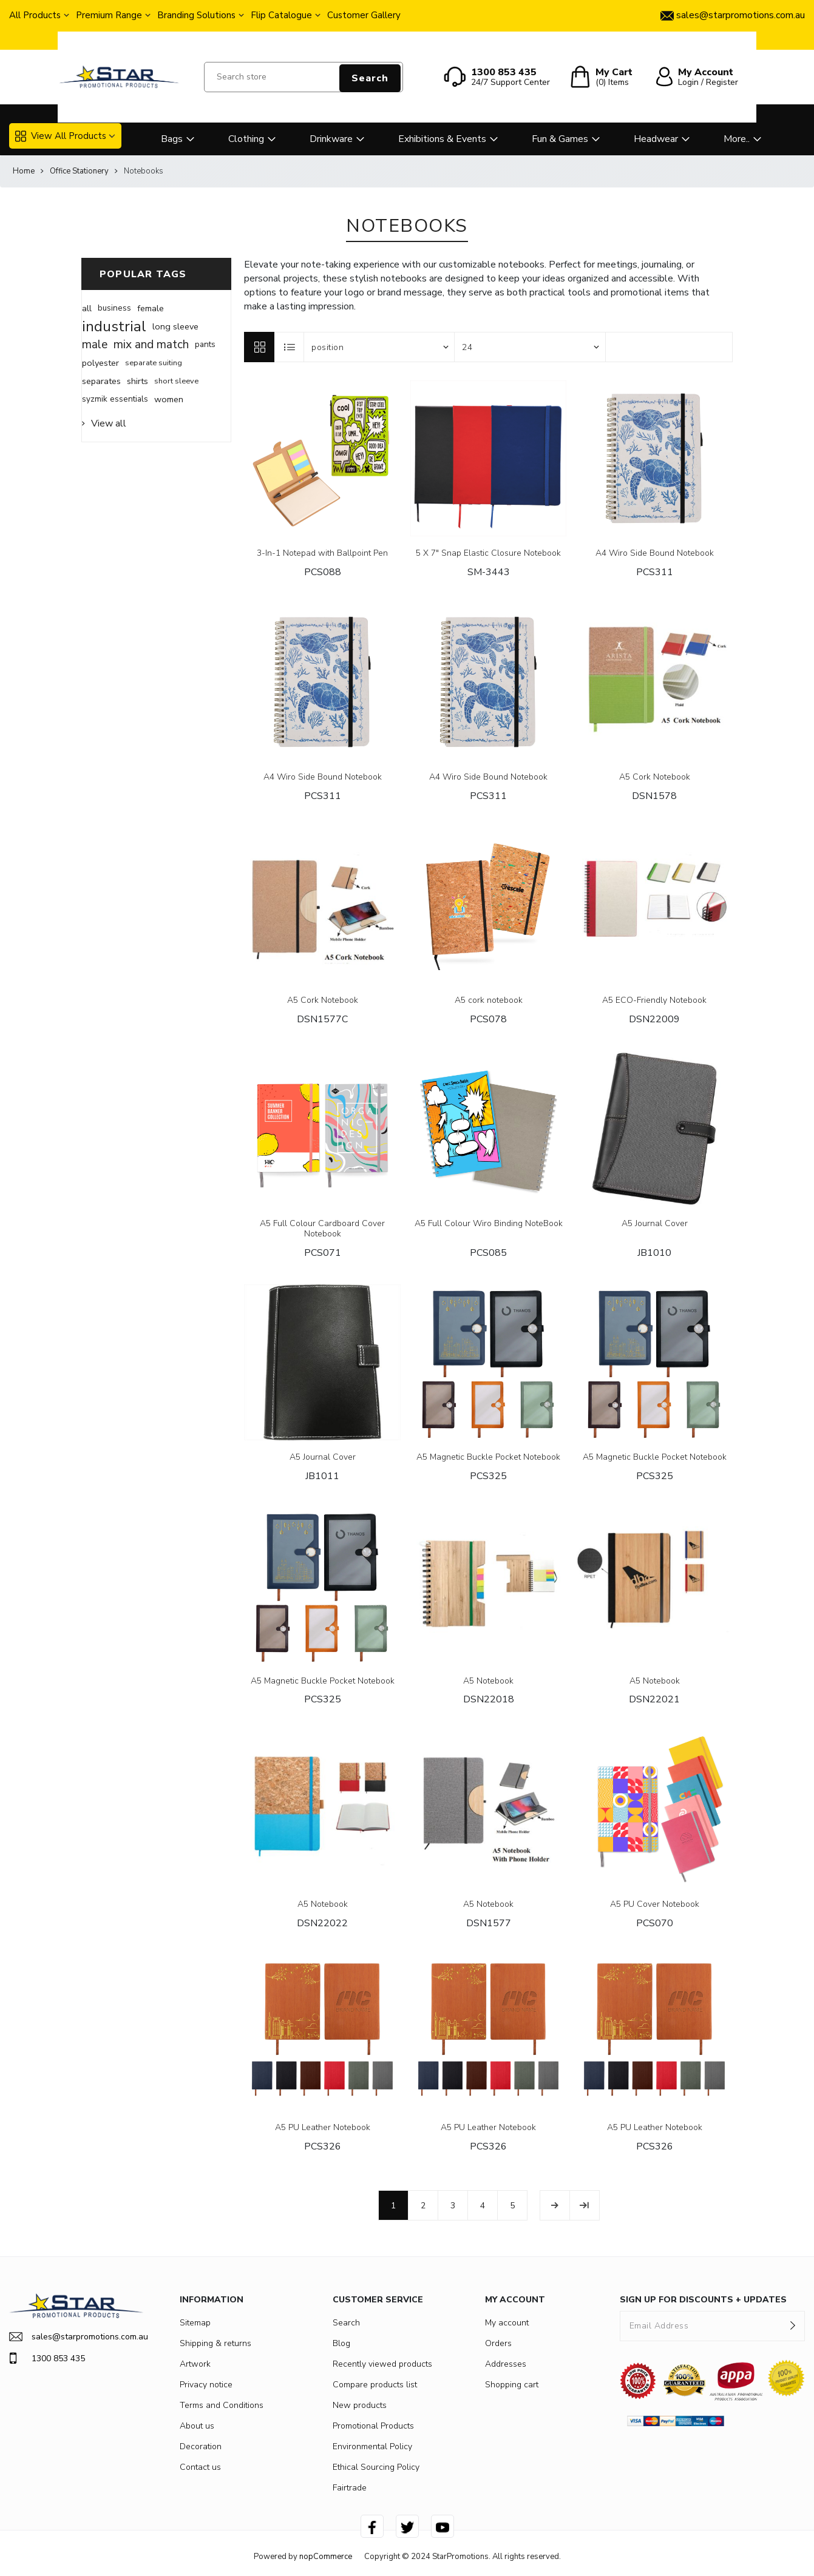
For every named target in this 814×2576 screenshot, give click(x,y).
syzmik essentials (115, 399)
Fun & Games (560, 139)
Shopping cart (511, 2384)
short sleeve (176, 381)
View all (108, 423)
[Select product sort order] (379, 347)
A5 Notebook (488, 1681)
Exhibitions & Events (442, 139)
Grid (259, 347)
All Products (35, 15)
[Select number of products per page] (530, 347)
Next (554, 2205)
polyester (100, 363)
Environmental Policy (372, 2446)
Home (24, 171)
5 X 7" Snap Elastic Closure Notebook (488, 553)
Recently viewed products (382, 2364)
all (87, 308)
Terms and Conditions (221, 2405)
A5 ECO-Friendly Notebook (654, 1001)
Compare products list (375, 2384)
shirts (137, 381)
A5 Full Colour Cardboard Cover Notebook (322, 1229)
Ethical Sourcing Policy (376, 2467)
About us (197, 2426)
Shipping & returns (215, 2343)
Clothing (246, 139)
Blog (341, 2343)
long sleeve (175, 326)
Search (369, 78)
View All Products (60, 136)
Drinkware (331, 139)
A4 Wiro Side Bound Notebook (654, 553)
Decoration (201, 2446)
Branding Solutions (196, 15)
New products (360, 2405)
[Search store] (303, 77)
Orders (498, 2343)
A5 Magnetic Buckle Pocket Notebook (488, 1457)
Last (584, 2205)
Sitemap (195, 2322)
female (150, 308)
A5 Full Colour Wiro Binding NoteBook (489, 1224)
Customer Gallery (364, 15)
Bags (172, 139)
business (114, 308)
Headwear (656, 139)
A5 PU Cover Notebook (654, 1905)
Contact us (200, 2467)
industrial (114, 326)
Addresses (505, 2364)
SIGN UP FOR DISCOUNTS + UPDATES (703, 2299)
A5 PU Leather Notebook (322, 2128)
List (289, 347)
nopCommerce (325, 2556)
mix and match (151, 344)
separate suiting (153, 362)
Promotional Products (373, 2426)
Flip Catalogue (281, 15)
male (94, 344)
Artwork (195, 2364)
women (168, 399)
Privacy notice (206, 2384)
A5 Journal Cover (655, 1224)
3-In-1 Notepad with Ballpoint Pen (322, 553)
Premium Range (109, 15)
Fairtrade (350, 2487)
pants (205, 344)
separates (101, 381)
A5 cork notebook (489, 1001)
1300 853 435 (47, 2358)
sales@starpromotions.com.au (76, 2336)
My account (507, 2322)
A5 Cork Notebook (654, 777)
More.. (737, 139)
